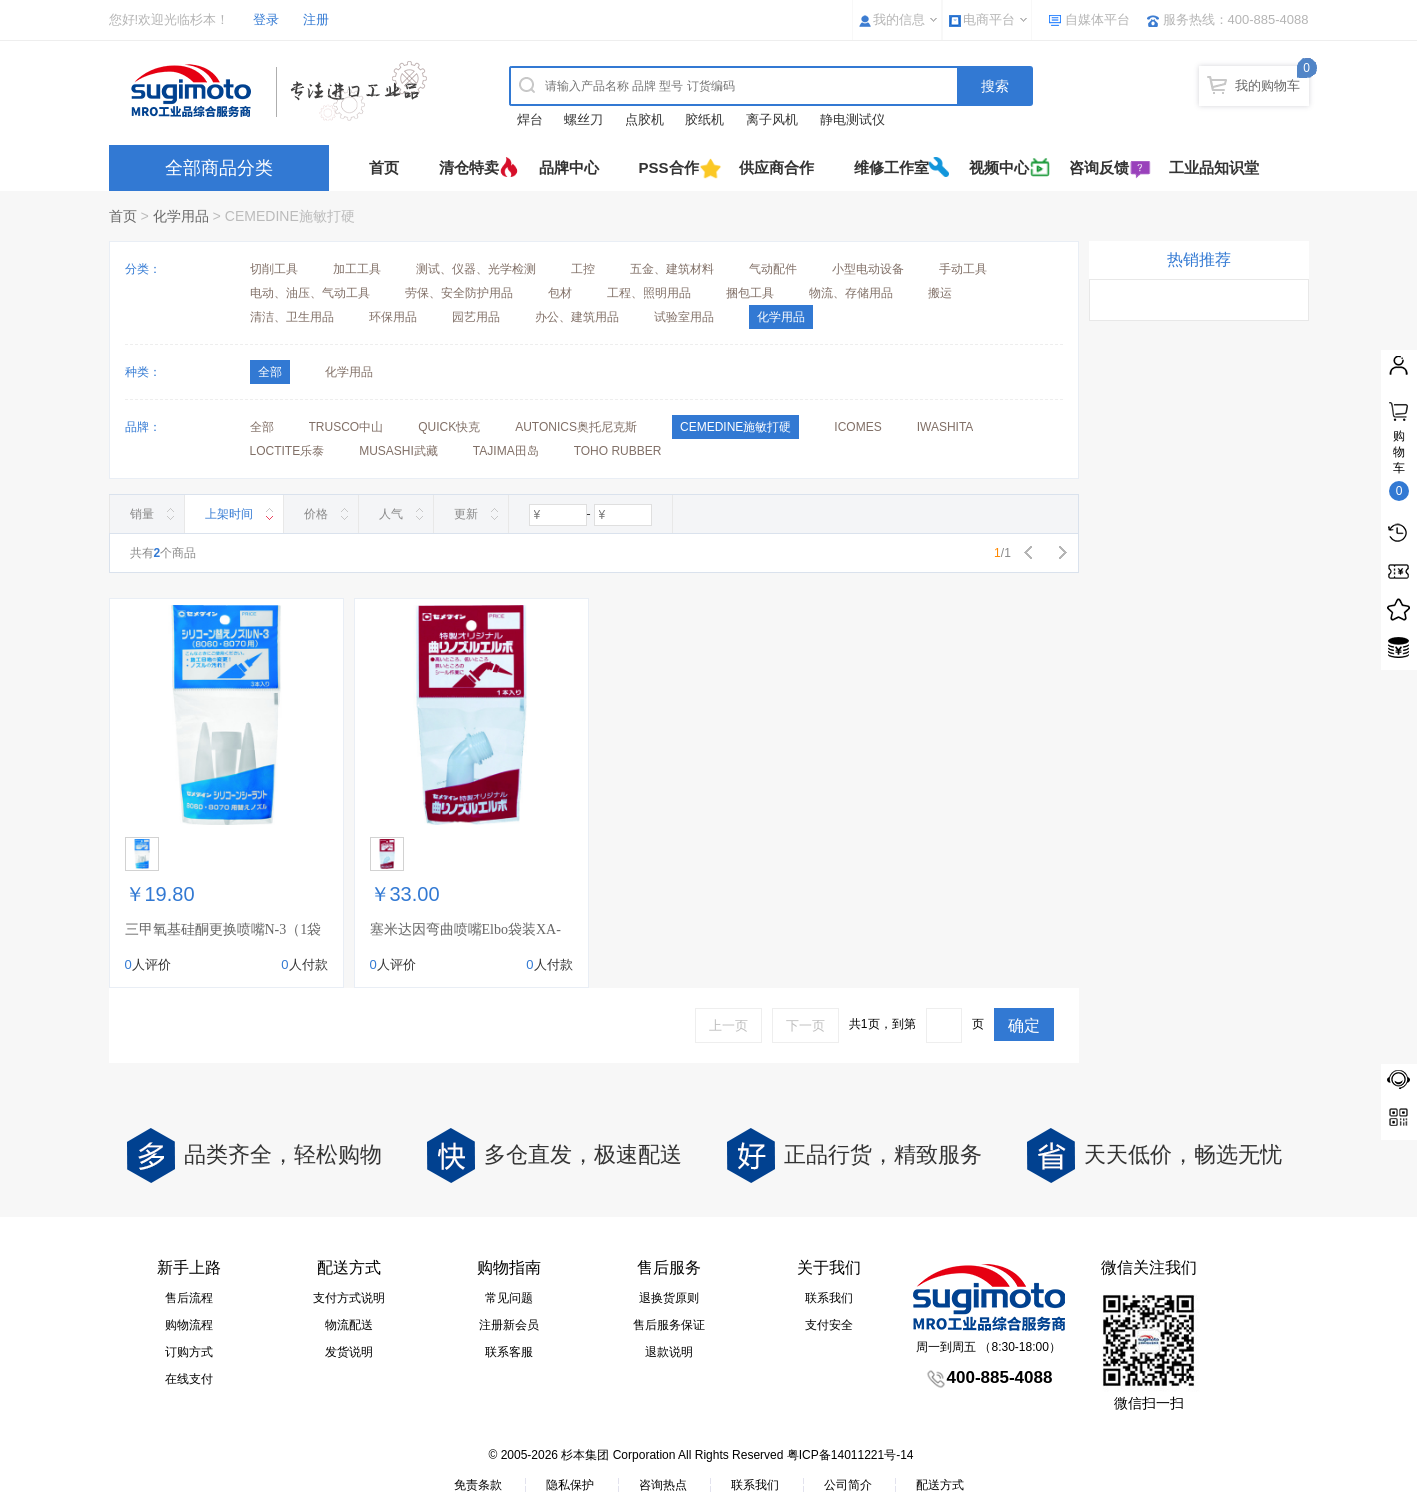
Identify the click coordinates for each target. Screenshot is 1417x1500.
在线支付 (189, 1379)
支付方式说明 (349, 1298)
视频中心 (999, 167)
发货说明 (349, 1352)
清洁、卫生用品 (292, 317)
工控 (583, 269)
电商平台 (989, 19)
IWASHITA (945, 427)
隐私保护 (570, 1485)
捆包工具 (750, 293)
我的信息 (899, 19)
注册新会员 (509, 1325)
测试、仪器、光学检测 (476, 269)
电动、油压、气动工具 (310, 293)
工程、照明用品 (649, 293)
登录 (266, 19)
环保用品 (393, 317)
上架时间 (229, 514)
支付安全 (829, 1325)
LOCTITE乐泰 (287, 451)
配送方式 (940, 1485)
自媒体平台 (1097, 19)
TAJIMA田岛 (506, 451)
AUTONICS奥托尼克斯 (576, 427)
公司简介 (848, 1485)
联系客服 (509, 1352)
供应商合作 (776, 167)
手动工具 (963, 269)
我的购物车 (1267, 85)
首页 (384, 167)
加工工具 (357, 269)
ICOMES (857, 427)
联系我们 (829, 1298)
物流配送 (349, 1325)
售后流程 (189, 1298)
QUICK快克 (449, 427)
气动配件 (773, 269)
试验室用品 (684, 317)
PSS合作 (669, 167)
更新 (466, 514)
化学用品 (181, 216)
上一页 (728, 1025)
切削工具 (274, 269)
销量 (142, 514)
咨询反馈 (1099, 167)
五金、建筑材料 (672, 269)
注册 (316, 19)
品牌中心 (569, 167)
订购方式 (189, 1352)
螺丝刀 (583, 119)
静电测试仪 (852, 119)
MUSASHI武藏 (398, 451)
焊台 (530, 119)
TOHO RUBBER (618, 451)
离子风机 (772, 119)
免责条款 (478, 1485)
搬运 (940, 293)
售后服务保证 (669, 1325)
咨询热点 (663, 1485)
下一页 (805, 1025)
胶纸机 (704, 119)
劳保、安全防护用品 (459, 293)
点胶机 (644, 119)
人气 (391, 514)
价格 (316, 514)
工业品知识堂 (1214, 167)
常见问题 (509, 1298)
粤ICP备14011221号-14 (850, 1455)
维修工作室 (891, 167)
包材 (560, 293)
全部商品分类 (219, 168)
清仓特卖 (469, 167)
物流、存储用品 (851, 293)
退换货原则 (669, 1298)
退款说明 (669, 1352)
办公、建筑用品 (577, 317)
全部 (262, 427)
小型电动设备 (868, 269)
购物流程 (189, 1325)
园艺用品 (476, 317)
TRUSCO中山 (346, 427)
